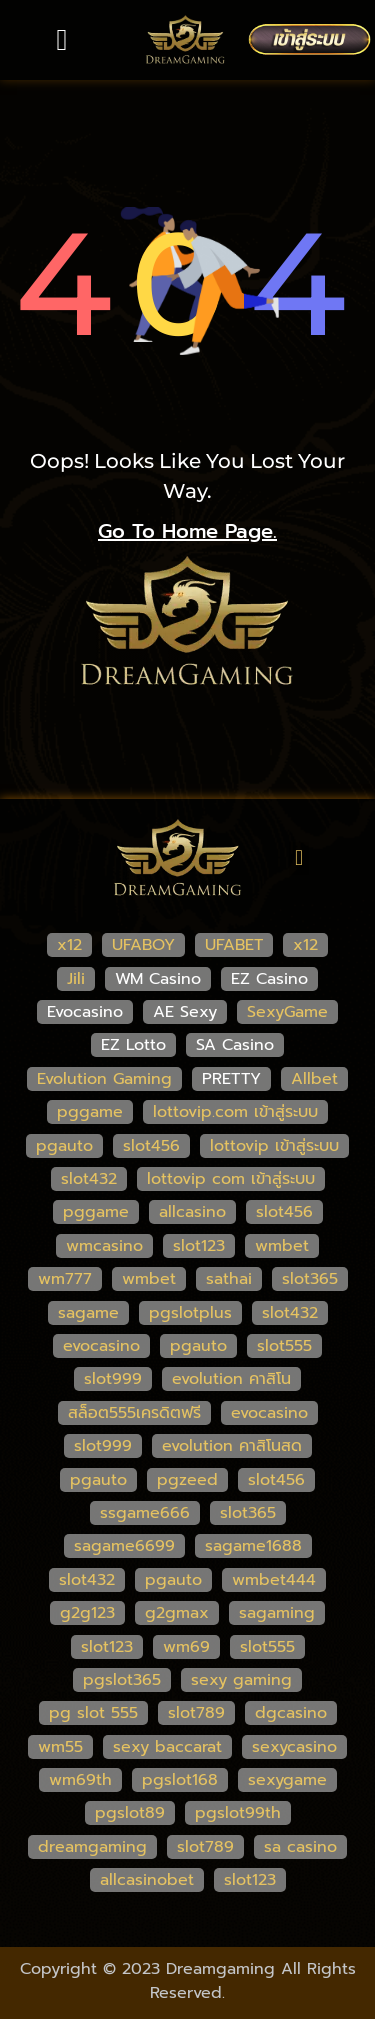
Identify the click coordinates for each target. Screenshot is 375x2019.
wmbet (282, 1246)
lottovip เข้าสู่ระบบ (274, 1146)
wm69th (80, 1780)
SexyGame (287, 1012)
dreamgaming (92, 1847)
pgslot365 (122, 1680)
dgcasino (291, 1713)
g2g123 (87, 1613)
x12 (69, 945)
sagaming (277, 1613)
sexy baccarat (167, 1747)
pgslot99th (238, 1813)
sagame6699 (124, 1546)
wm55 (60, 1747)
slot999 (113, 1379)
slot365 (310, 1279)
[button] (62, 39)
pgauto (64, 1146)
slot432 (89, 1179)
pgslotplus (190, 1313)
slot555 (284, 1346)
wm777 (65, 1279)
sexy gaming (241, 1680)
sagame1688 (253, 1546)
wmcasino (104, 1246)
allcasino (192, 1212)
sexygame (287, 1780)
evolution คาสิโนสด (232, 1446)
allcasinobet (147, 1880)
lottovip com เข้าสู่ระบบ (231, 1179)
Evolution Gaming (104, 1079)
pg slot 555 (93, 1713)
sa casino (300, 1847)
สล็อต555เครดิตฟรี (134, 1413)
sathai (229, 1279)
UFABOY (143, 945)
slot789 (196, 1713)
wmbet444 (274, 1580)
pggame (90, 1112)
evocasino (101, 1346)
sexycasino (294, 1747)
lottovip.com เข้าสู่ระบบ (235, 1112)
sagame (88, 1313)
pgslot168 (180, 1780)
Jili (76, 979)
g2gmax (177, 1613)
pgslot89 (130, 1813)
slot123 (199, 1246)
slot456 (151, 1146)
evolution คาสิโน (231, 1379)
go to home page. (187, 531)
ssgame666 (145, 1513)
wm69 (186, 1647)
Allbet (314, 1079)
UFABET (234, 945)
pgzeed (187, 1480)
